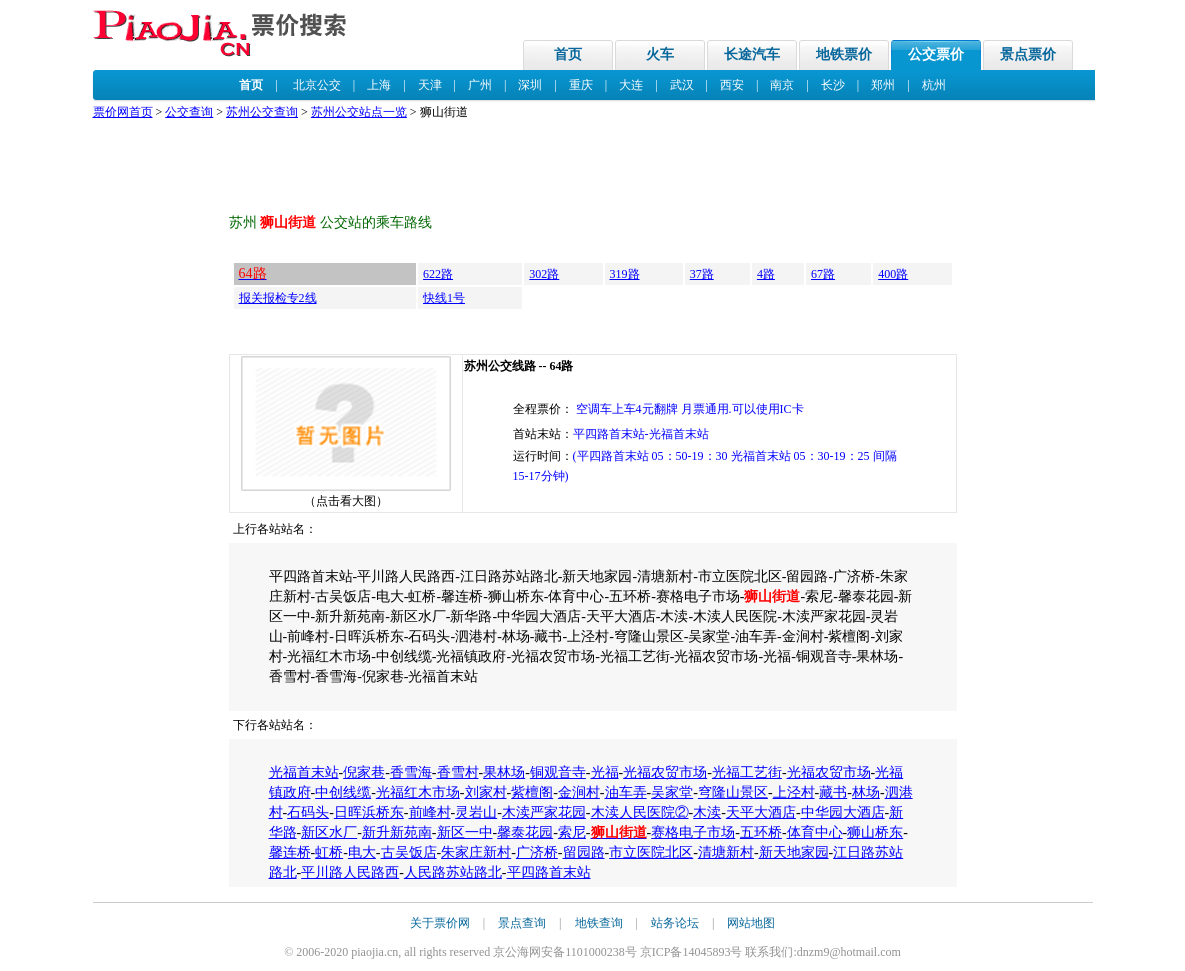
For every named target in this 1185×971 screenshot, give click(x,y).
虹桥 (329, 852)
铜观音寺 (558, 772)
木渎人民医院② (640, 812)
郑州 (883, 85)
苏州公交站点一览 (359, 112)
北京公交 (317, 85)
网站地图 (751, 923)
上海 (379, 85)
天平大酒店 (761, 812)
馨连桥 (290, 852)
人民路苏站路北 (453, 872)
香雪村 (458, 772)
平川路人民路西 (350, 872)
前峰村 (430, 812)
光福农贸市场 (665, 772)
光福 (605, 772)
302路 (544, 274)
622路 (438, 274)
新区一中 (465, 832)
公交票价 (936, 54)
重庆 (581, 85)
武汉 (682, 85)
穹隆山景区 (733, 792)
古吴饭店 (409, 852)
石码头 (308, 812)
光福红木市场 (418, 792)
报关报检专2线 (278, 298)
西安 (732, 85)
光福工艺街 (747, 772)
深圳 (530, 85)
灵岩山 (476, 812)
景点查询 (522, 923)
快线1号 (444, 298)
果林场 (504, 772)
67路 (823, 274)
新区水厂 (329, 832)
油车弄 (626, 792)
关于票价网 (440, 923)
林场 (866, 792)
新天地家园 (794, 852)
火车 (660, 54)
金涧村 (579, 792)
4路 (766, 274)
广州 (480, 85)
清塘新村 (726, 852)
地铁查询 (599, 923)
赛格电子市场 (693, 832)
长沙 (833, 85)
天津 (430, 85)
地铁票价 (844, 54)
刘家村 (486, 792)
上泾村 (794, 792)
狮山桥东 (875, 832)
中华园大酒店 (843, 812)
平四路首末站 (549, 872)
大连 (631, 85)
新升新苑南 (397, 832)
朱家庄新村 (476, 852)
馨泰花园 (525, 832)
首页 (568, 54)
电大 (362, 852)
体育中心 (815, 832)
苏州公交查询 (262, 112)
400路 (893, 274)
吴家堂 (672, 792)
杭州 (934, 85)
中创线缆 (343, 792)
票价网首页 (123, 112)
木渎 (707, 812)
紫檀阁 (532, 792)
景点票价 (1028, 54)
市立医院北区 (651, 852)
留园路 (584, 852)
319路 (625, 274)
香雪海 (411, 772)
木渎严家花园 (544, 812)
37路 (702, 274)
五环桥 (761, 832)
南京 (782, 85)
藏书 (833, 792)
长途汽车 (752, 54)
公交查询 (189, 112)
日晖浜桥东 (369, 812)
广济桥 (537, 852)
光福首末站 (304, 772)
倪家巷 (364, 772)
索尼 (572, 832)
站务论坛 (675, 923)
